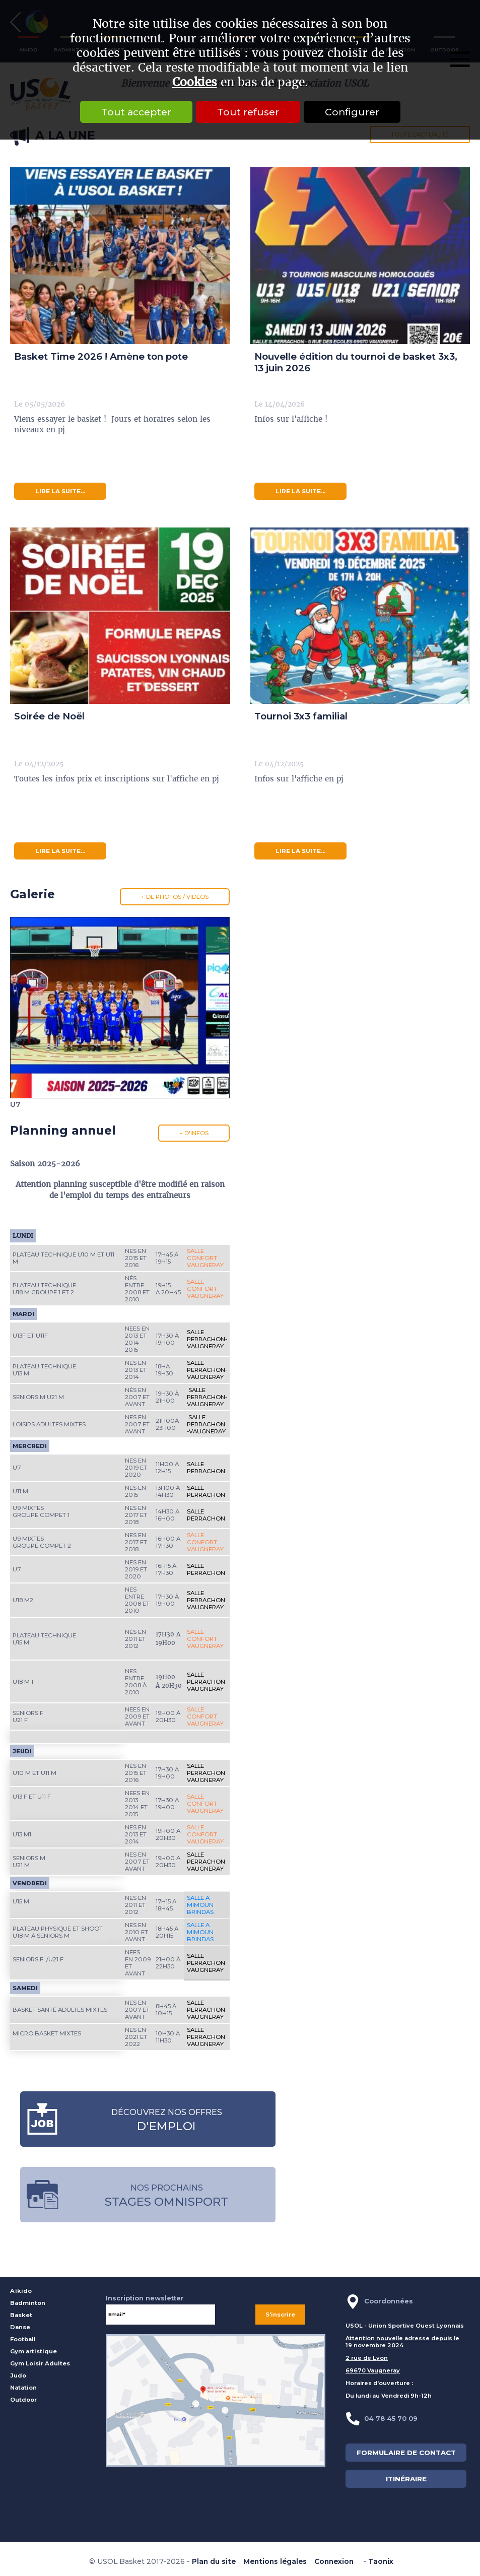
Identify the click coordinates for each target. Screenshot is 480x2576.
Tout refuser (248, 112)
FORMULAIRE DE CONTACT (406, 2453)
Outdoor (23, 2399)
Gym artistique (33, 2351)
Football (23, 2339)
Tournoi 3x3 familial (301, 716)
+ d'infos (194, 1133)
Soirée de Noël (49, 716)
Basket (21, 2315)
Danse (20, 2327)
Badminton (27, 2302)
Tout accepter (136, 112)
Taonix (380, 2561)
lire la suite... (60, 491)
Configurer (352, 112)
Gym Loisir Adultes (40, 2363)
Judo (18, 2375)
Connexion (334, 2561)
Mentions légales (275, 2561)
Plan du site (214, 2561)
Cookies (194, 82)
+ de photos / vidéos (175, 896)
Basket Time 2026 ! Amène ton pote (101, 356)
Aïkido (21, 2290)
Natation (23, 2387)
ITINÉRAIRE (406, 2479)
